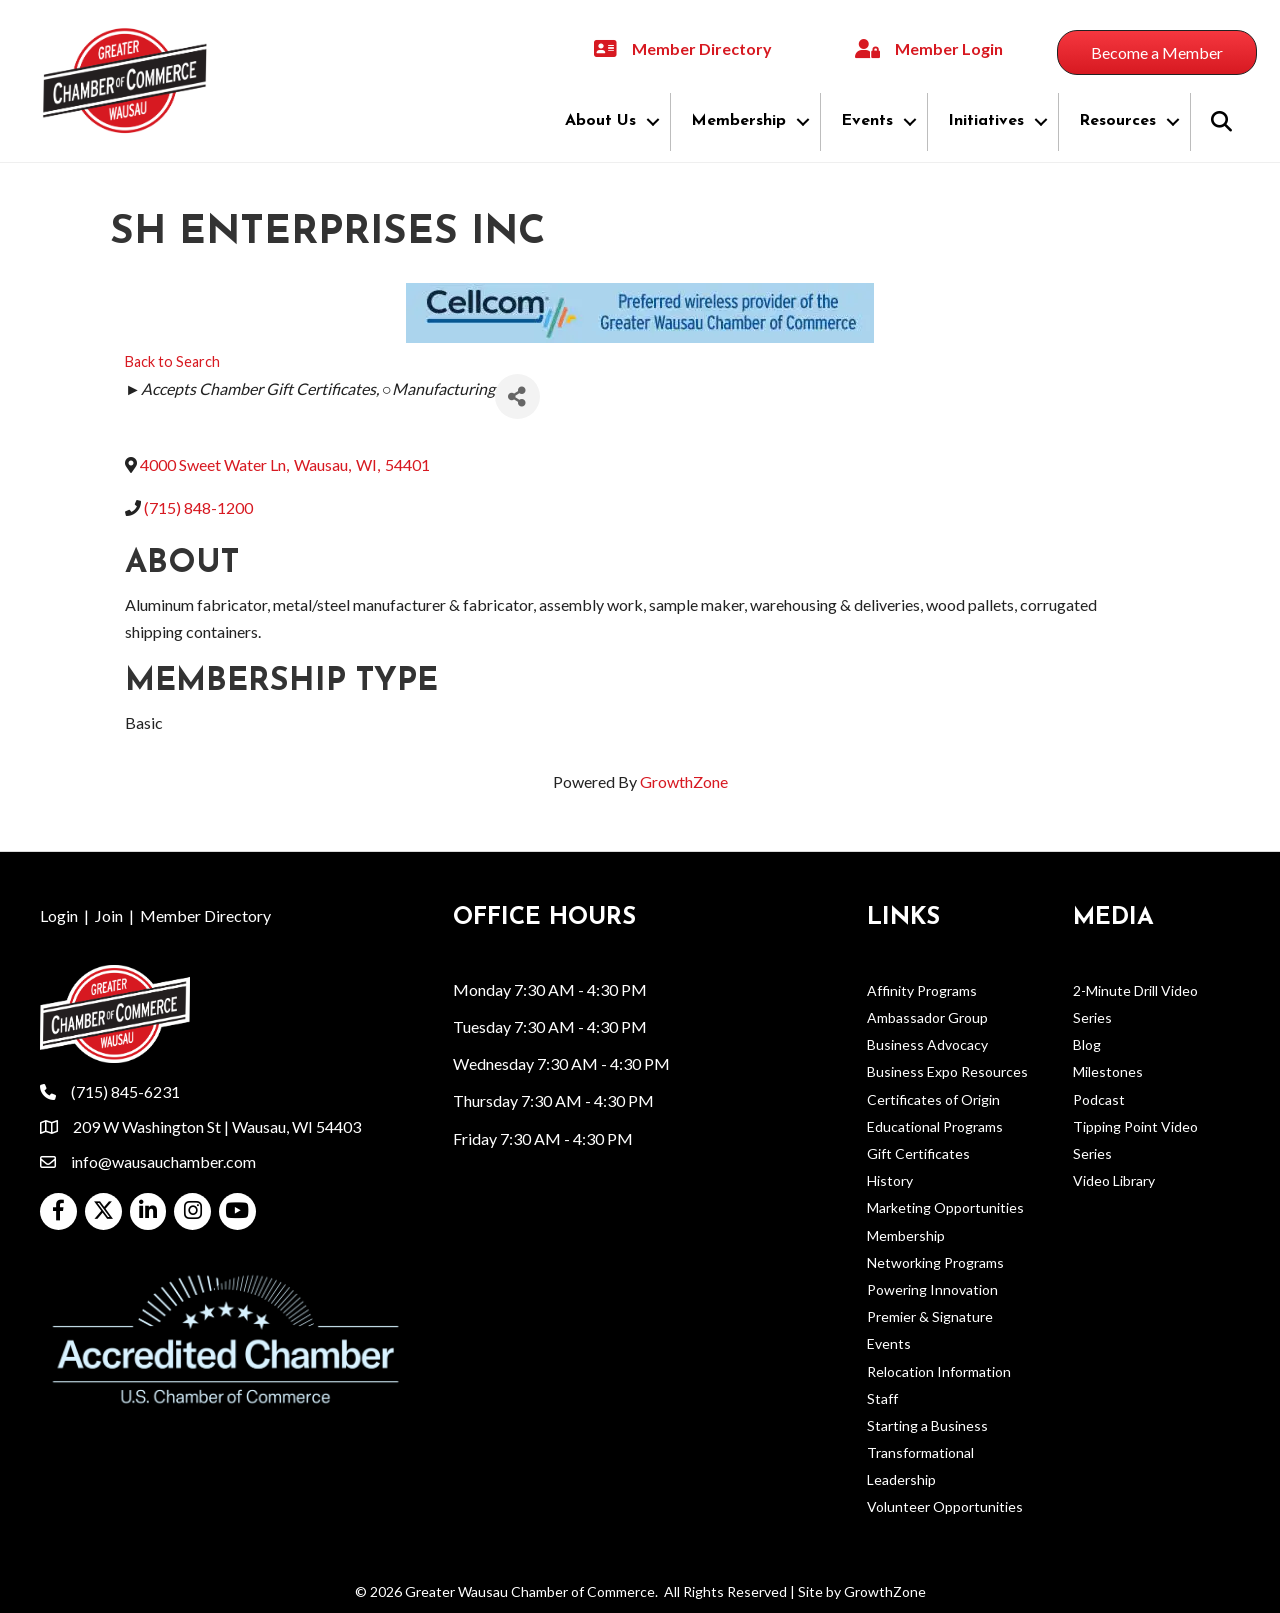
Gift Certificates (918, 1153)
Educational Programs (935, 1126)
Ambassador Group (927, 1017)
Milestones (1108, 1071)
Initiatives (986, 121)
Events (867, 121)
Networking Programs (935, 1262)
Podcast (1099, 1099)
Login (59, 915)
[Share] (517, 396)
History (890, 1180)
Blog (1087, 1044)
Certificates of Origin (933, 1099)
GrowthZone (684, 781)
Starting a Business (927, 1425)
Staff (882, 1398)
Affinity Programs (922, 990)
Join (109, 915)
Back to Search (172, 361)
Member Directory (205, 915)
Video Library (1114, 1180)
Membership (738, 121)
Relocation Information (939, 1371)
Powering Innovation (932, 1289)
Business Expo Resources (947, 1071)
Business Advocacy (927, 1044)
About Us (600, 121)
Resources (1117, 121)
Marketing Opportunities (945, 1207)
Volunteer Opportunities (945, 1506)
